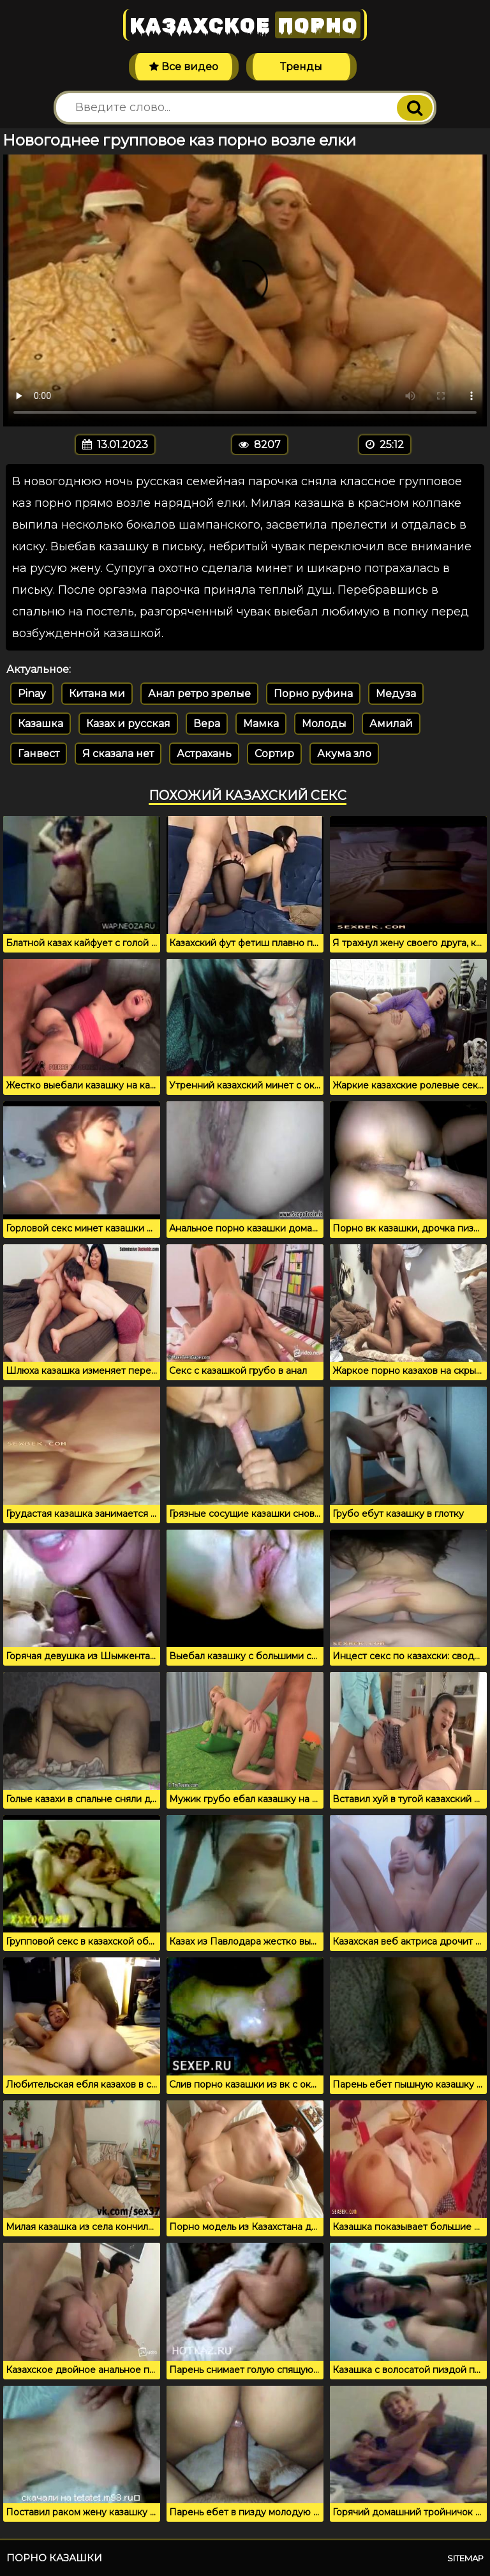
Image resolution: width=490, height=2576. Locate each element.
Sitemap (465, 2558)
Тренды (301, 67)
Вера (206, 724)
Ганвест (38, 754)
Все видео (183, 67)
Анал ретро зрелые (199, 694)
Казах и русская (128, 724)
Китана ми (97, 694)
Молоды (324, 724)
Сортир (274, 754)
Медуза (396, 694)
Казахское (245, 24)
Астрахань (204, 754)
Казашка (40, 724)
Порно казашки (54, 2558)
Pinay (32, 694)
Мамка (261, 724)
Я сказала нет (118, 754)
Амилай (391, 724)
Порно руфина (313, 694)
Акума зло (344, 754)
